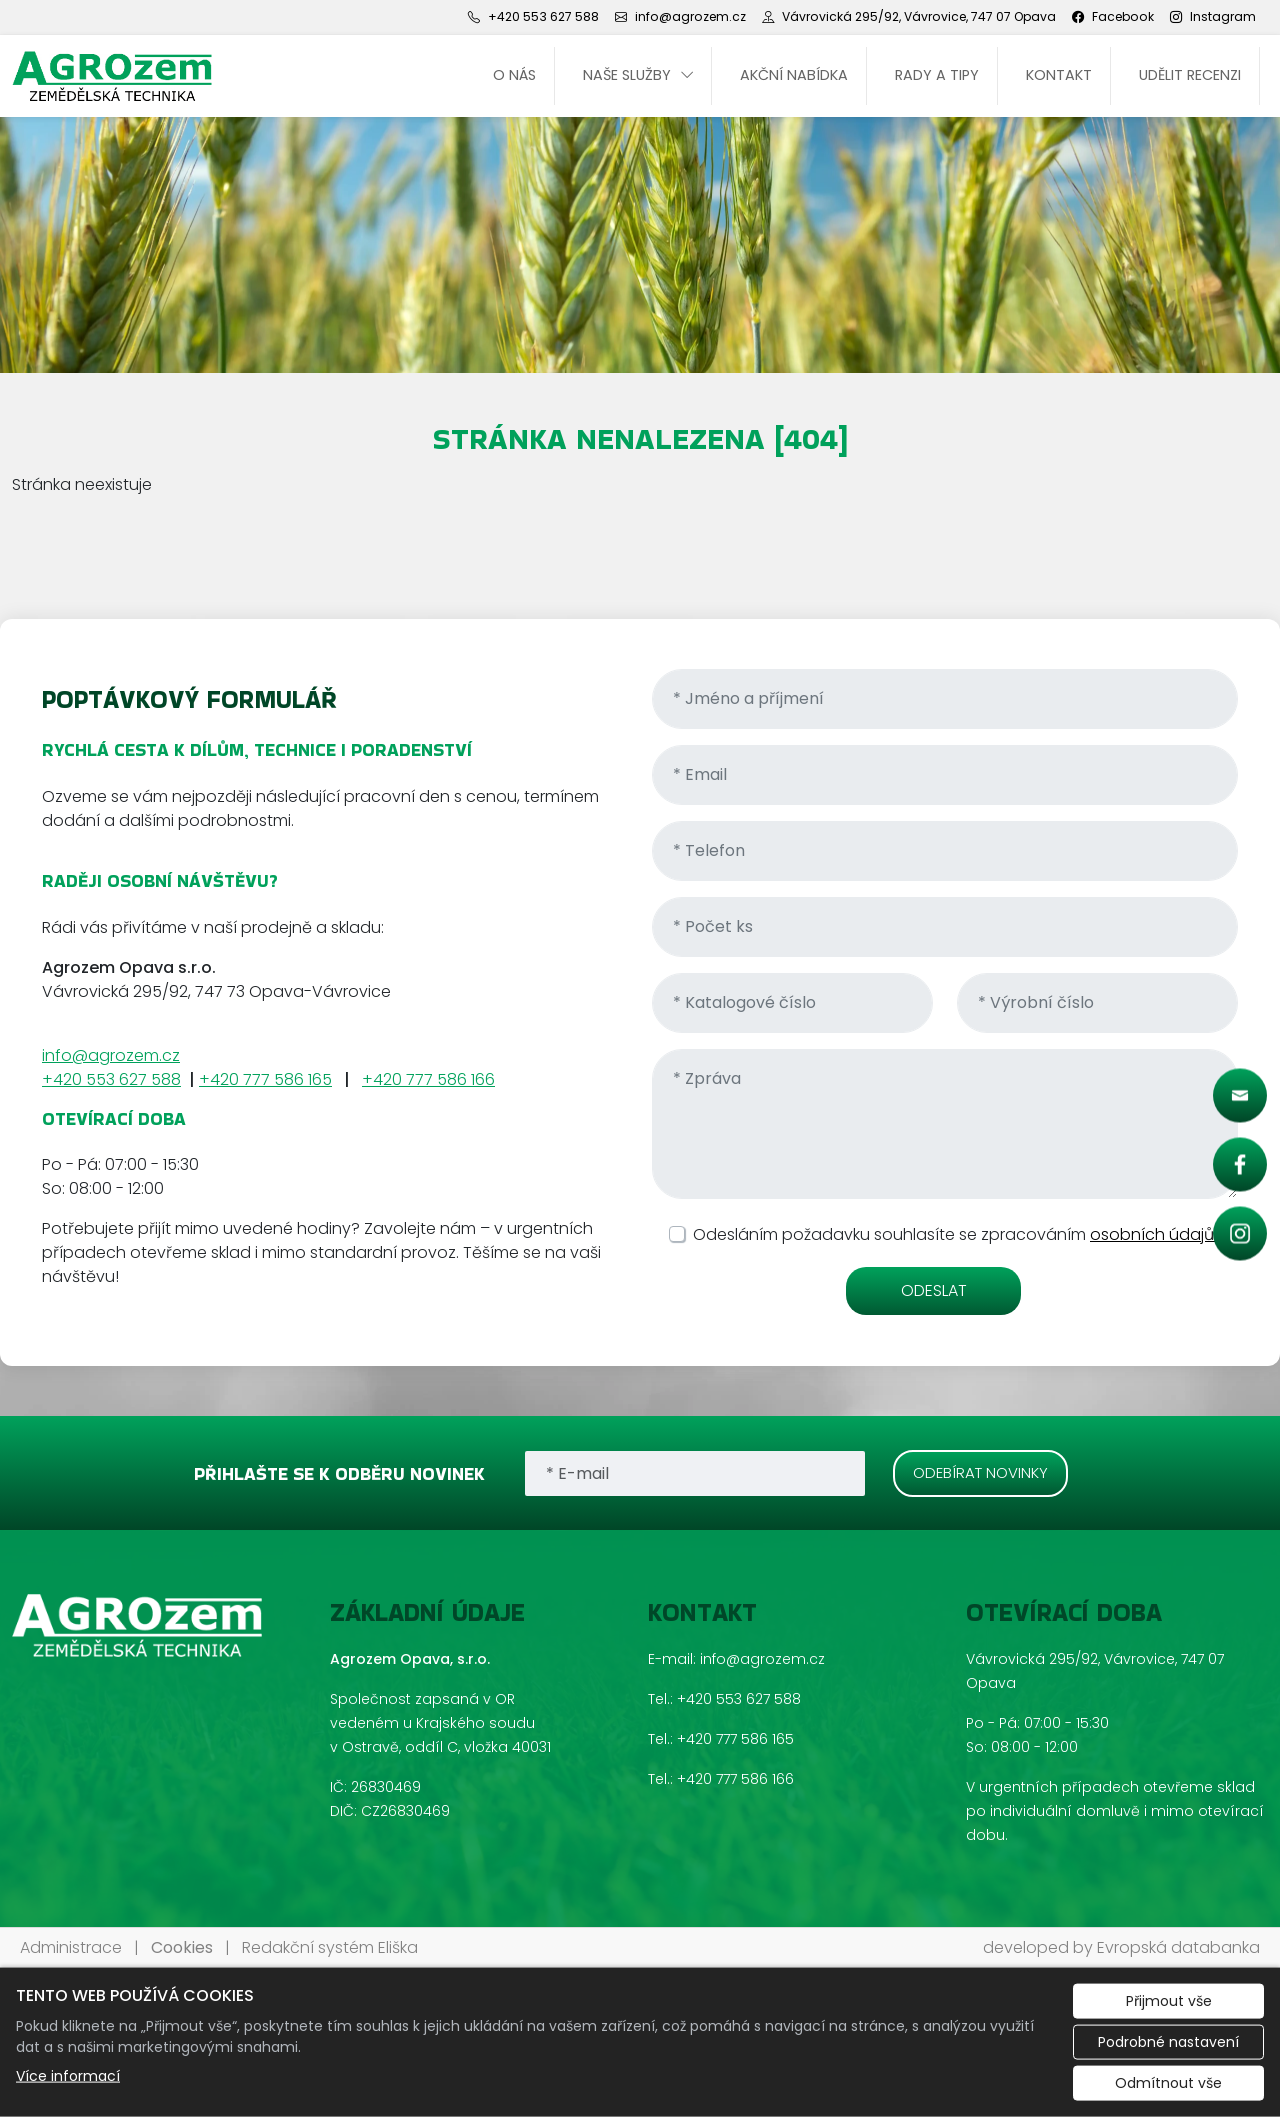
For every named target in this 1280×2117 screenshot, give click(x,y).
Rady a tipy (937, 75)
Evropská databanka (1178, 1947)
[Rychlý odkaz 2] (1240, 1165)
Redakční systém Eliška (330, 1947)
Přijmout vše (1169, 2001)
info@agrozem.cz (111, 1055)
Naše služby (627, 75)
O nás (514, 75)
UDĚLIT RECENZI (1190, 75)
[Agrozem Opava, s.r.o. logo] (112, 76)
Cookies (182, 1947)
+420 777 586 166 (428, 1079)
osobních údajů (1154, 1234)
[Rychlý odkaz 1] (1240, 1096)
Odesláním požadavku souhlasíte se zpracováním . (957, 1234)
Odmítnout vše (1168, 2083)
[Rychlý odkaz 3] (1240, 1234)
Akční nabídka (794, 75)
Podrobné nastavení (1168, 2042)
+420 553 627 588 (111, 1079)
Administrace (71, 1947)
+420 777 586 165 (265, 1079)
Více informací (68, 2076)
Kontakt (1059, 75)
